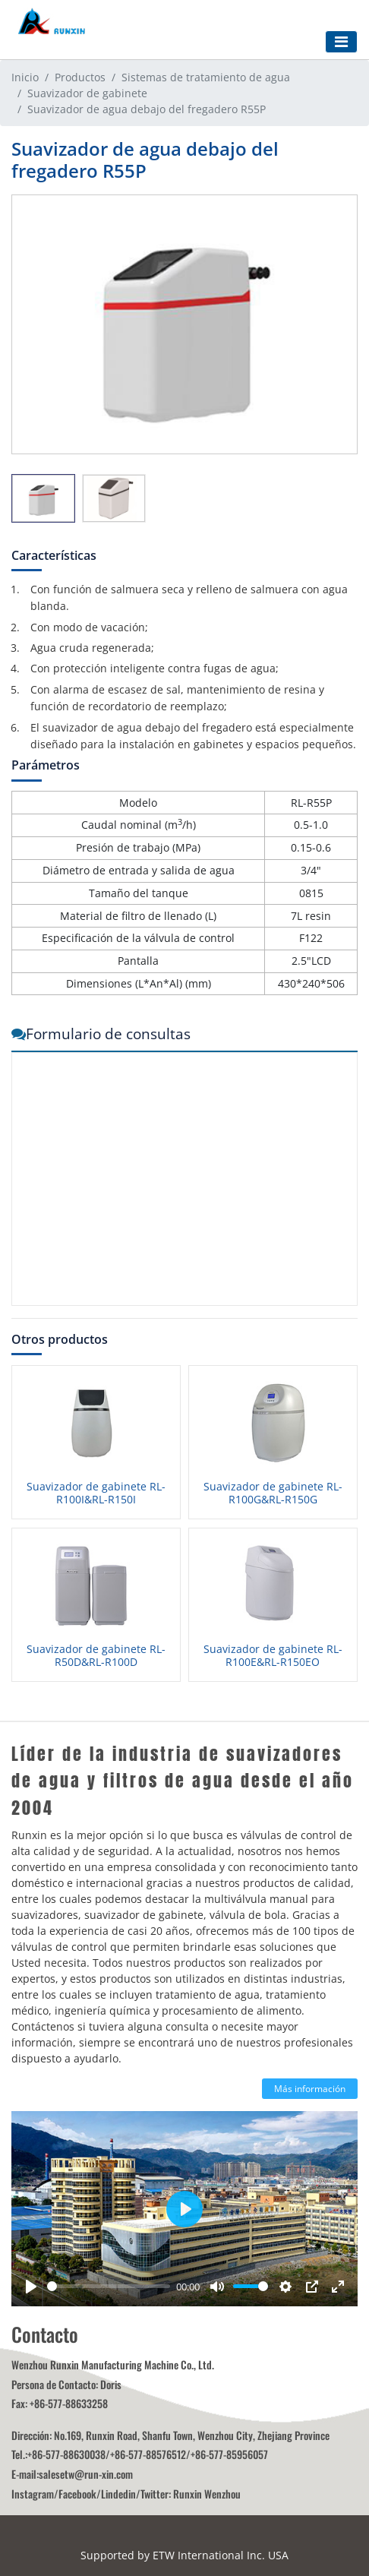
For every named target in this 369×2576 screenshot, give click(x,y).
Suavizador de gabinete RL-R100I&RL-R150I (96, 1493)
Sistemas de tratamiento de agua (205, 77)
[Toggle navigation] (341, 41)
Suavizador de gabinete (87, 93)
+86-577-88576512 (148, 2454)
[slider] (108, 2286)
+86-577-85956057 (229, 2454)
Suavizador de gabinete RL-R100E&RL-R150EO (272, 1656)
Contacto (44, 2333)
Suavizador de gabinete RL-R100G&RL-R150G (272, 1493)
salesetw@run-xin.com (86, 2474)
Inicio (25, 77)
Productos (80, 77)
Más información (309, 2088)
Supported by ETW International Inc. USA (184, 2555)
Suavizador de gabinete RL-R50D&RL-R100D (96, 1656)
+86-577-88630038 (66, 2454)
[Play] (31, 2286)
